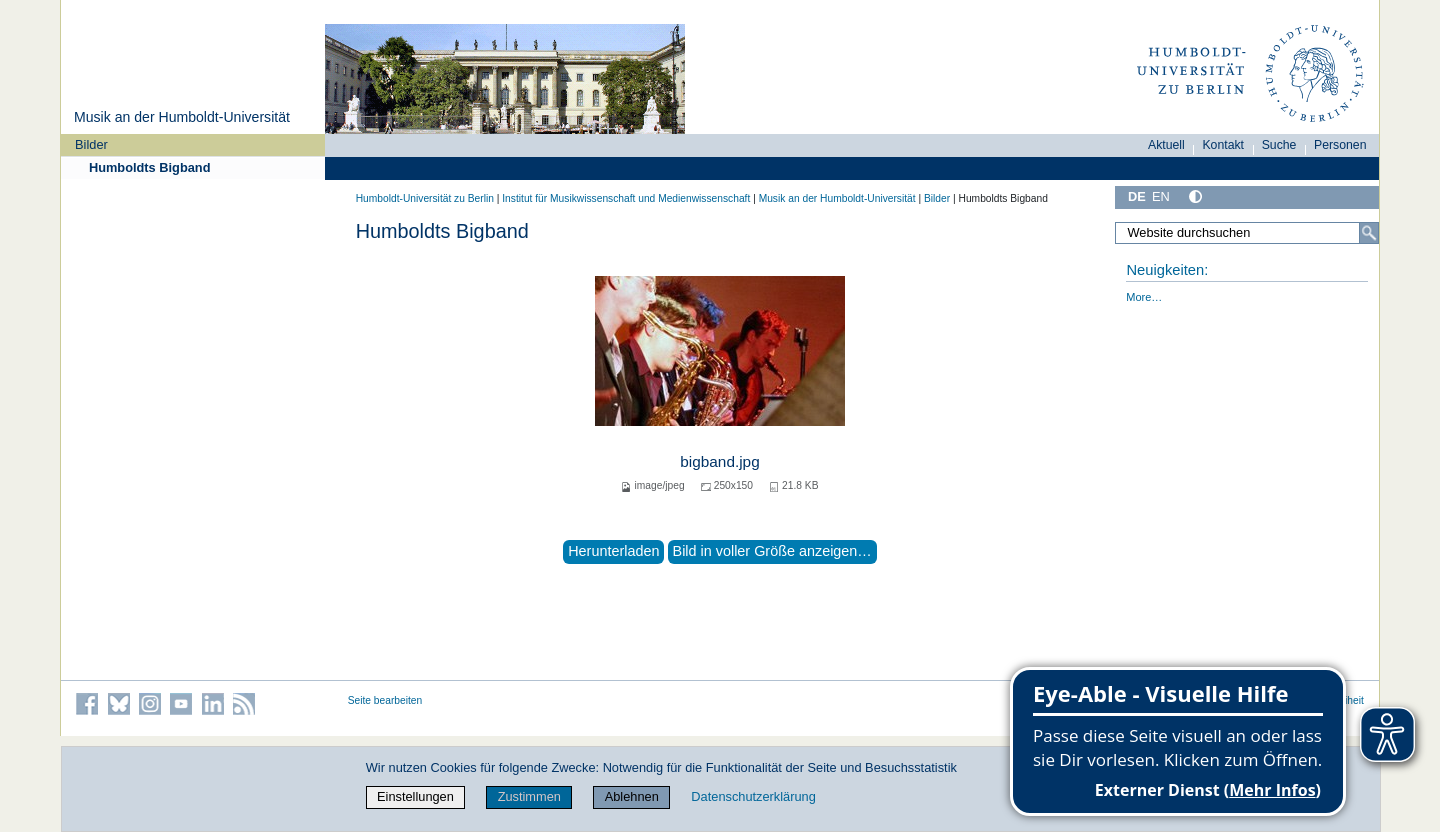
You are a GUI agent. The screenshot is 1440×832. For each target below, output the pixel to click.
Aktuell (1166, 145)
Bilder (91, 144)
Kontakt (1223, 145)
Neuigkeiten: (1167, 270)
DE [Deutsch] (1137, 196)
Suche (1279, 145)
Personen (1340, 145)
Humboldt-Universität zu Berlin (425, 198)
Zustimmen (529, 796)
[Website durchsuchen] (1247, 233)
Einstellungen (415, 796)
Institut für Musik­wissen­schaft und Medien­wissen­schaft (626, 198)
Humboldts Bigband (150, 167)
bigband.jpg (719, 461)
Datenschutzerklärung (753, 796)
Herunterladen (613, 551)
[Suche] (1369, 233)
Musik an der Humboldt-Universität (182, 117)
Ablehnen (632, 796)
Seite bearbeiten (385, 700)
